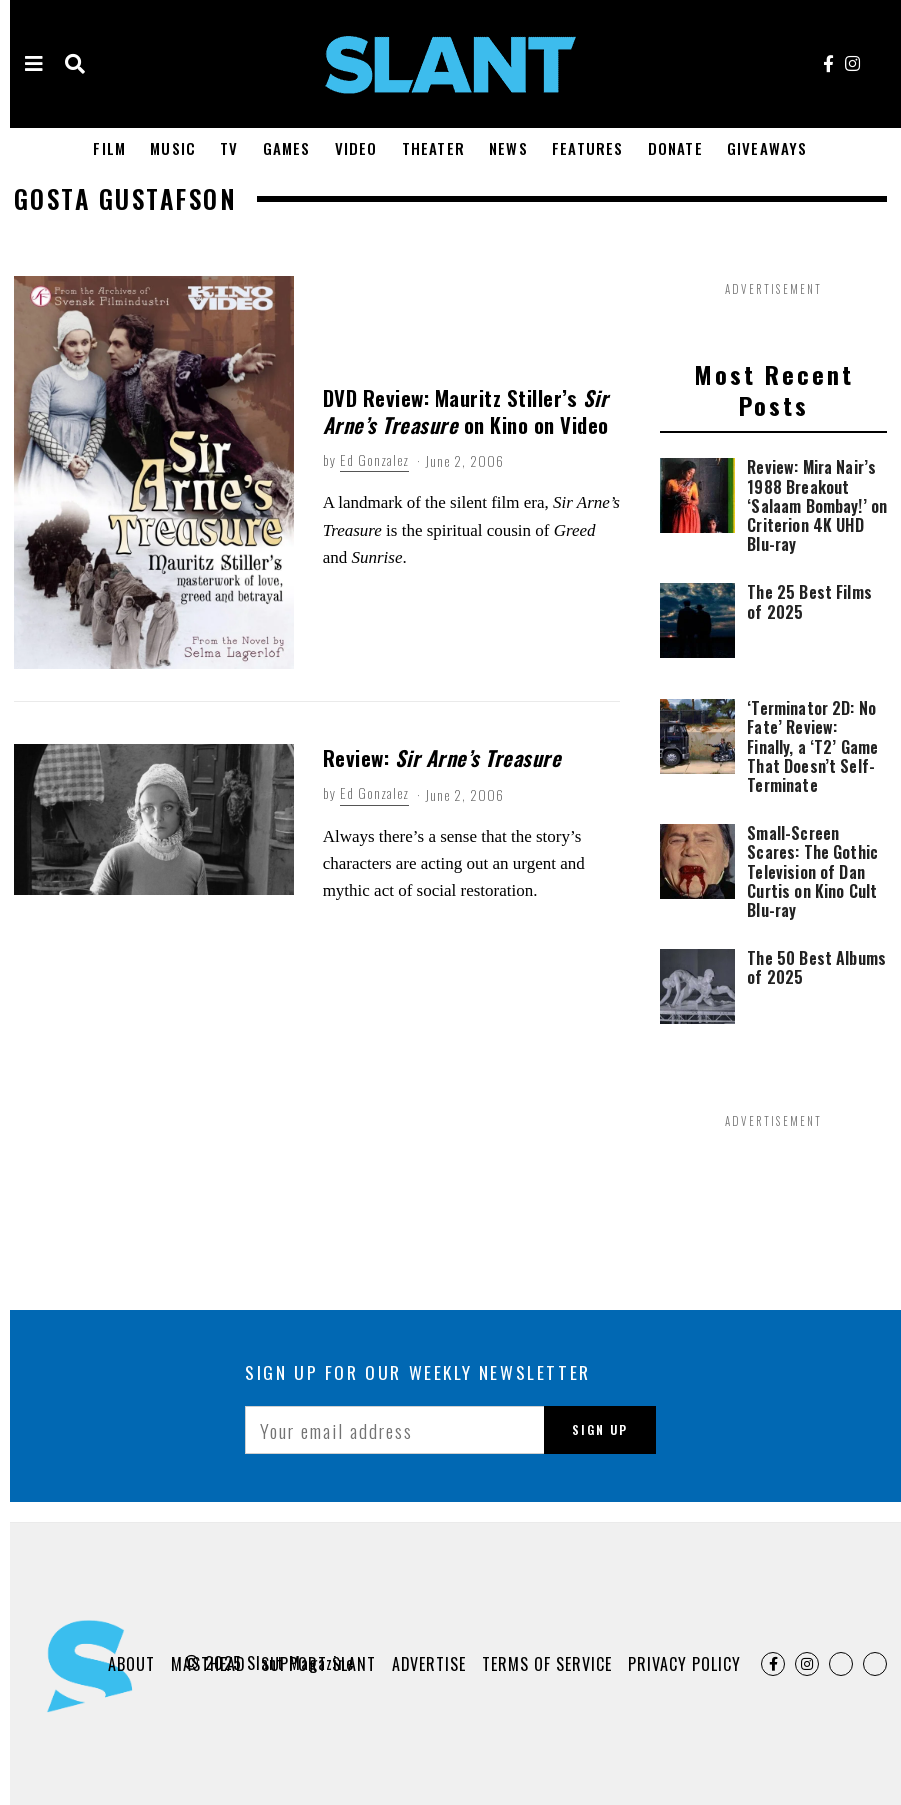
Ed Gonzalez (374, 460)
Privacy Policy (684, 1664)
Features (588, 148)
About (129, 1664)
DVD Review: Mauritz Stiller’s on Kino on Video (466, 411)
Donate (675, 148)
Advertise (428, 1664)
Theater (433, 148)
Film (109, 148)
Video (356, 148)
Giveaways (767, 148)
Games (287, 148)
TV (229, 148)
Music (173, 148)
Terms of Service (547, 1664)
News (508, 148)
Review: (442, 757)
